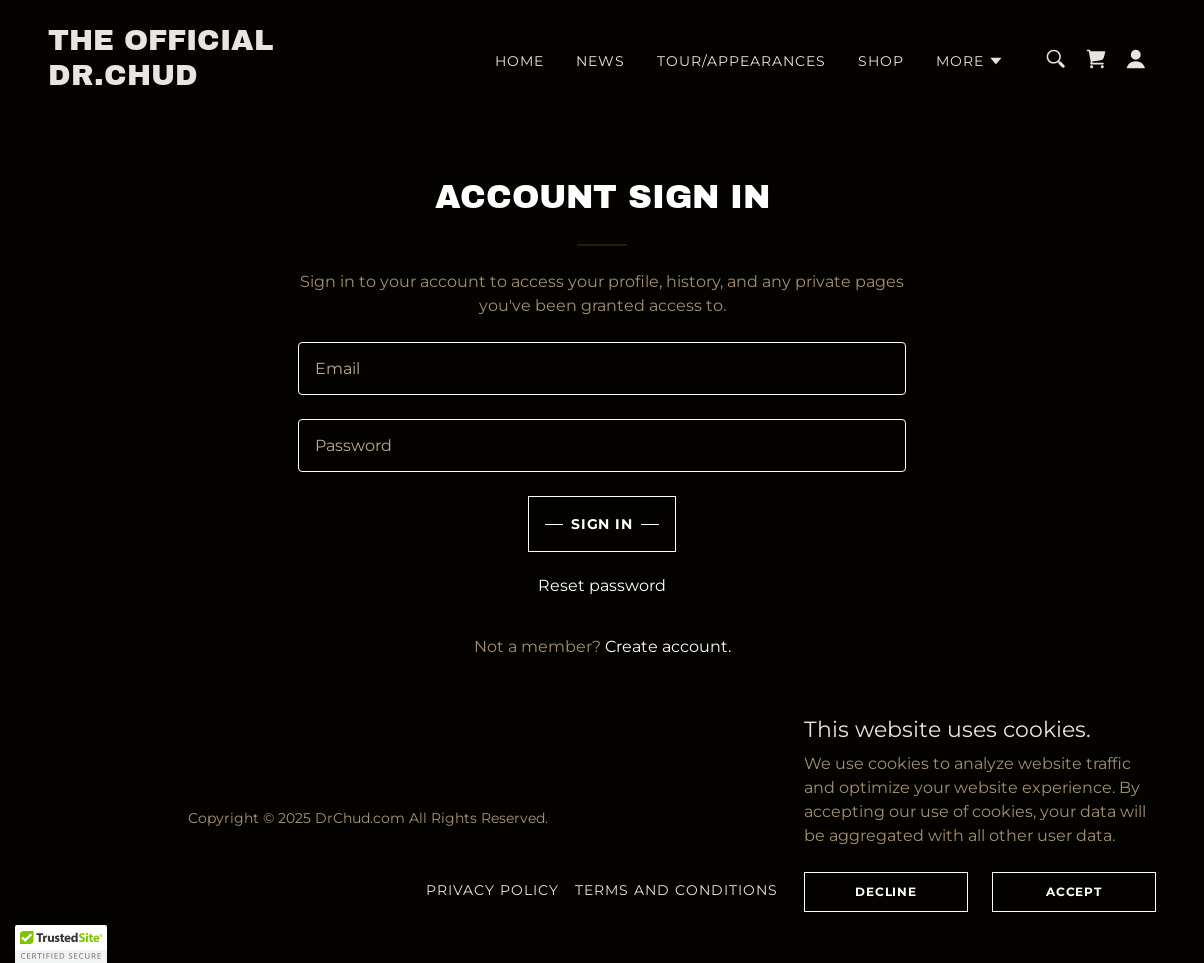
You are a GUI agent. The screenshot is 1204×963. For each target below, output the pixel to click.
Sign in (602, 524)
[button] (970, 61)
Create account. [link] (668, 646)
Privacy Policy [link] (492, 890)
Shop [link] (881, 61)
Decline (886, 891)
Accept (1074, 891)
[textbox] (602, 368)
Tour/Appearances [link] (741, 61)
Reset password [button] (602, 585)
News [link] (600, 61)
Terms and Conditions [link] (676, 890)
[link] (203, 79)
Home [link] (519, 61)
